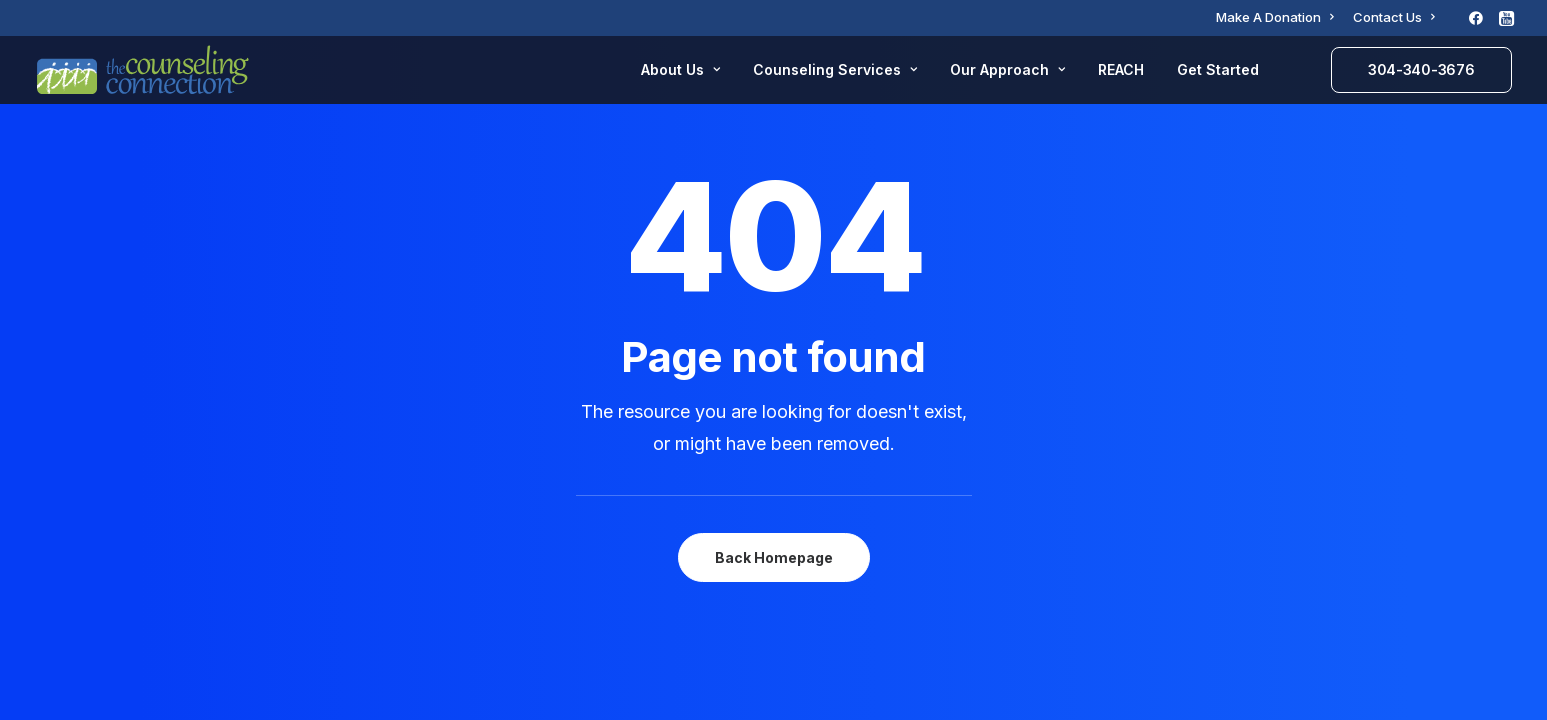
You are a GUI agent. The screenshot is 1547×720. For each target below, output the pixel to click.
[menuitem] (1275, 17)
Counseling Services (835, 69)
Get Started (1218, 69)
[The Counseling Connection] (143, 70)
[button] (1476, 18)
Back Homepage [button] (774, 557)
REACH (1121, 69)
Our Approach (1007, 69)
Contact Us (1394, 17)
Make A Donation (1275, 17)
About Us (680, 69)
